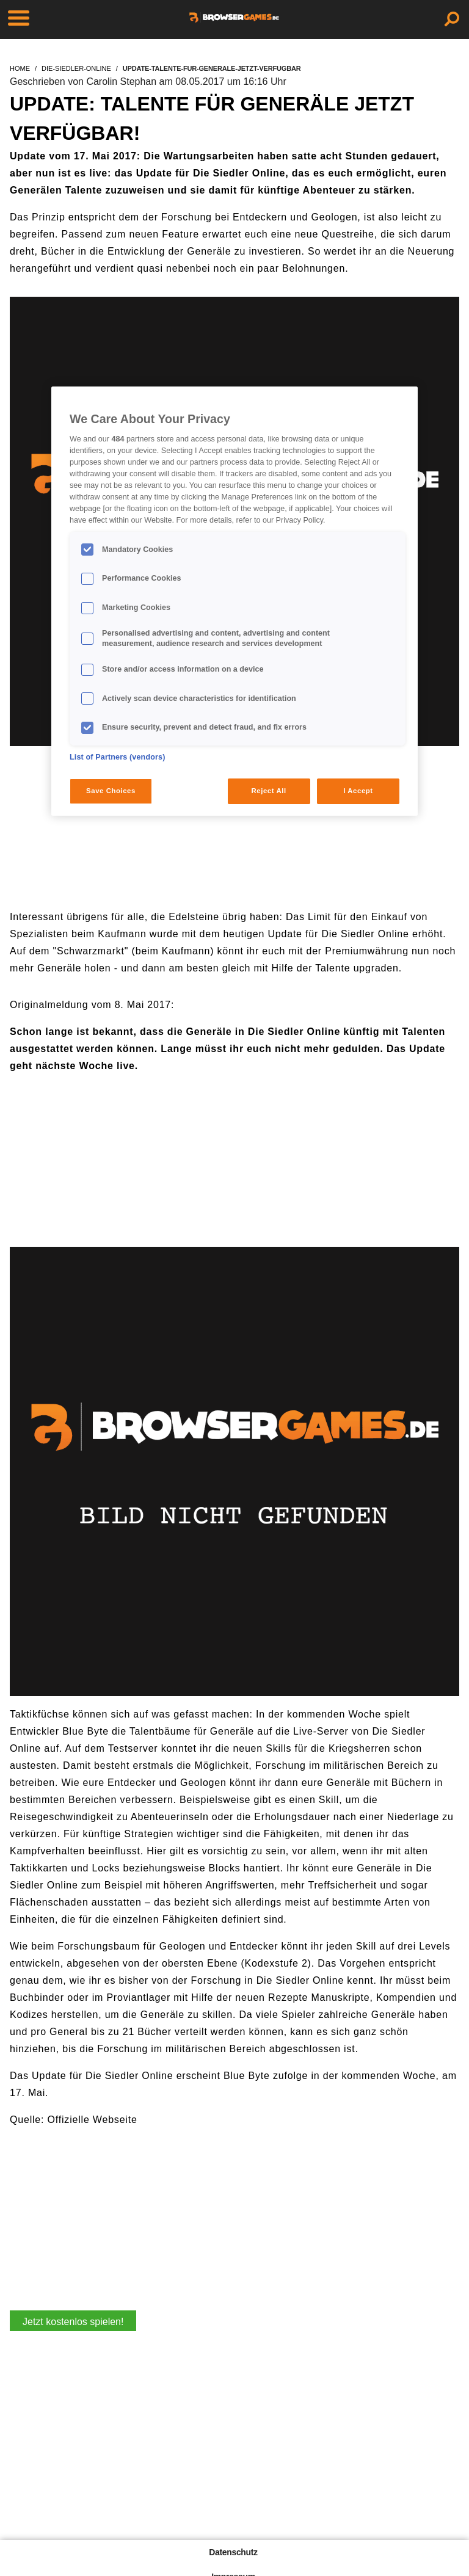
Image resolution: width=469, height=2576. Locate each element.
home (20, 68)
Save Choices (111, 790)
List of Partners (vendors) (117, 757)
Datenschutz (233, 2552)
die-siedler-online (76, 68)
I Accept (358, 790)
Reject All (269, 790)
